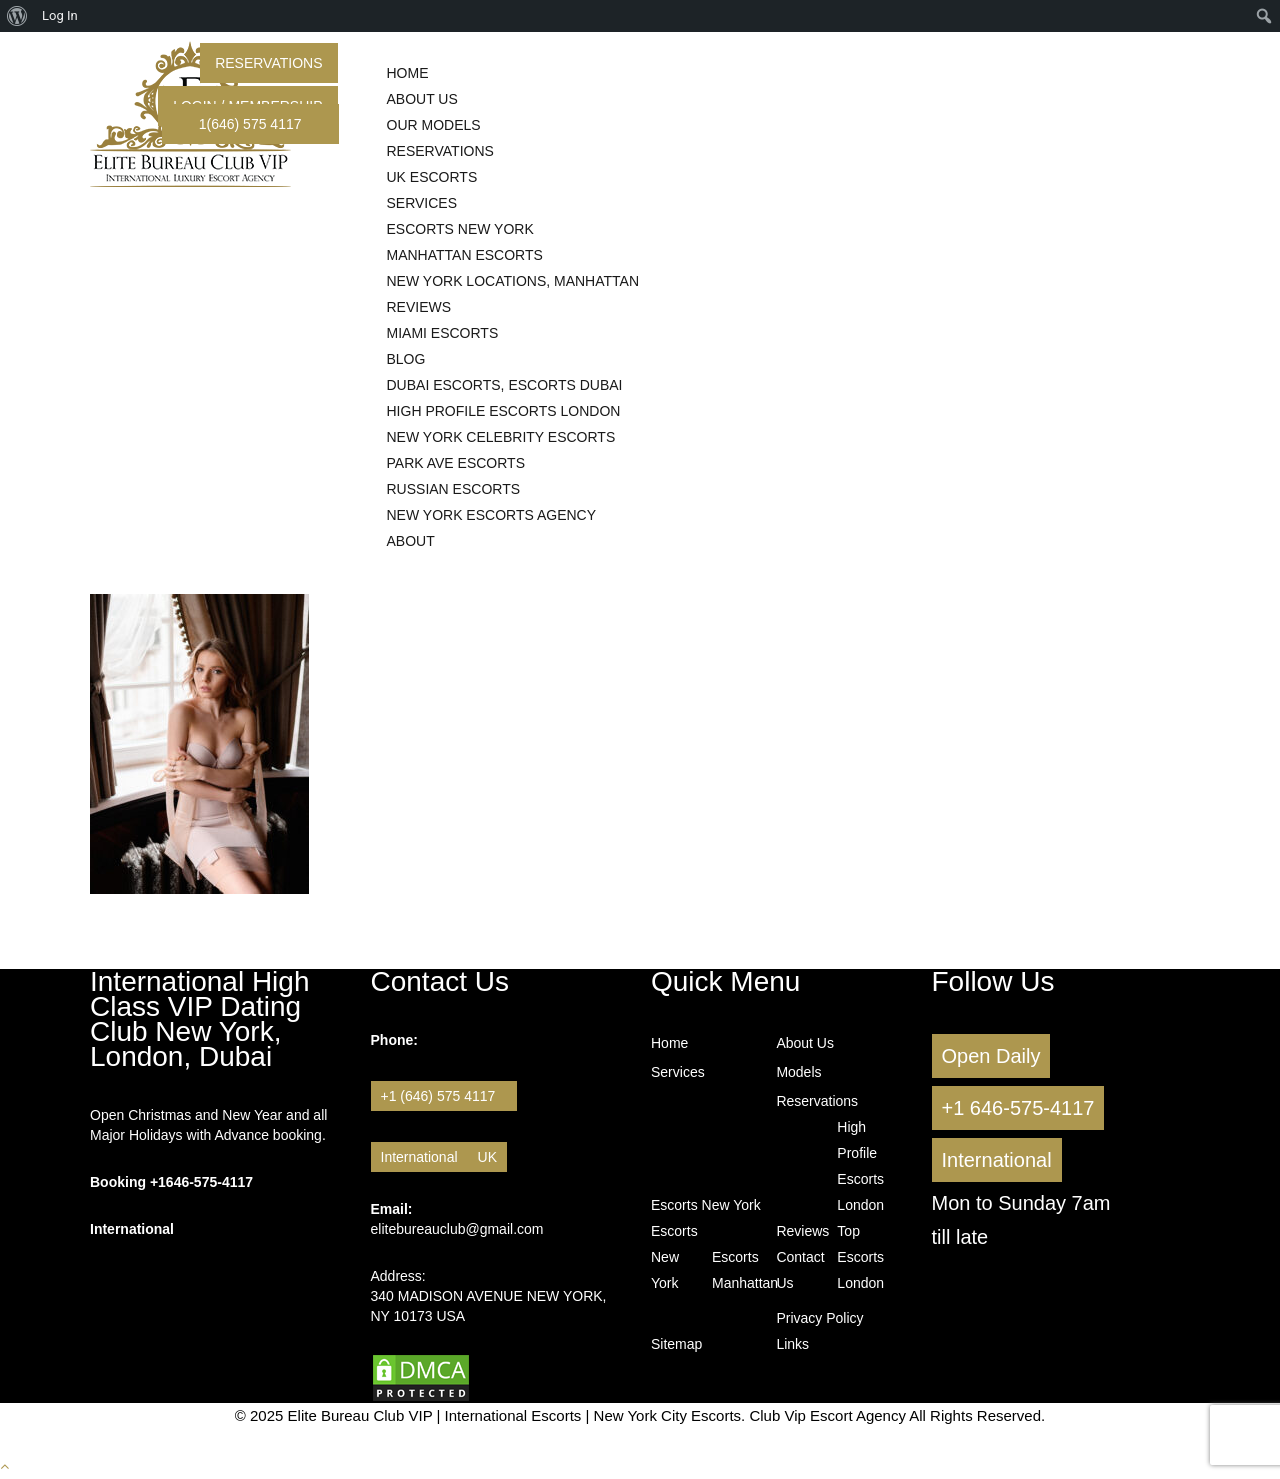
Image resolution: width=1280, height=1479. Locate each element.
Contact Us (789, 1270)
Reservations (268, 63)
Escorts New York (706, 1205)
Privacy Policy (819, 1318)
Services (678, 1072)
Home (669, 1043)
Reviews (802, 1231)
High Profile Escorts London (860, 1166)
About (411, 541)
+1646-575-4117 (201, 1182)
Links (792, 1344)
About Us (805, 1043)
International (419, 1157)
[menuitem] (17, 16)
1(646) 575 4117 (250, 124)
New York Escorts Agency (492, 515)
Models (798, 1072)
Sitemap (676, 1344)
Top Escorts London (850, 1257)
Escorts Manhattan (740, 1270)
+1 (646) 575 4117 (444, 1096)
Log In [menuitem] (60, 15)
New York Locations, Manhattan (513, 281)
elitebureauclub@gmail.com (457, 1229)
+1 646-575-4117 (1018, 1108)
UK (487, 1157)
